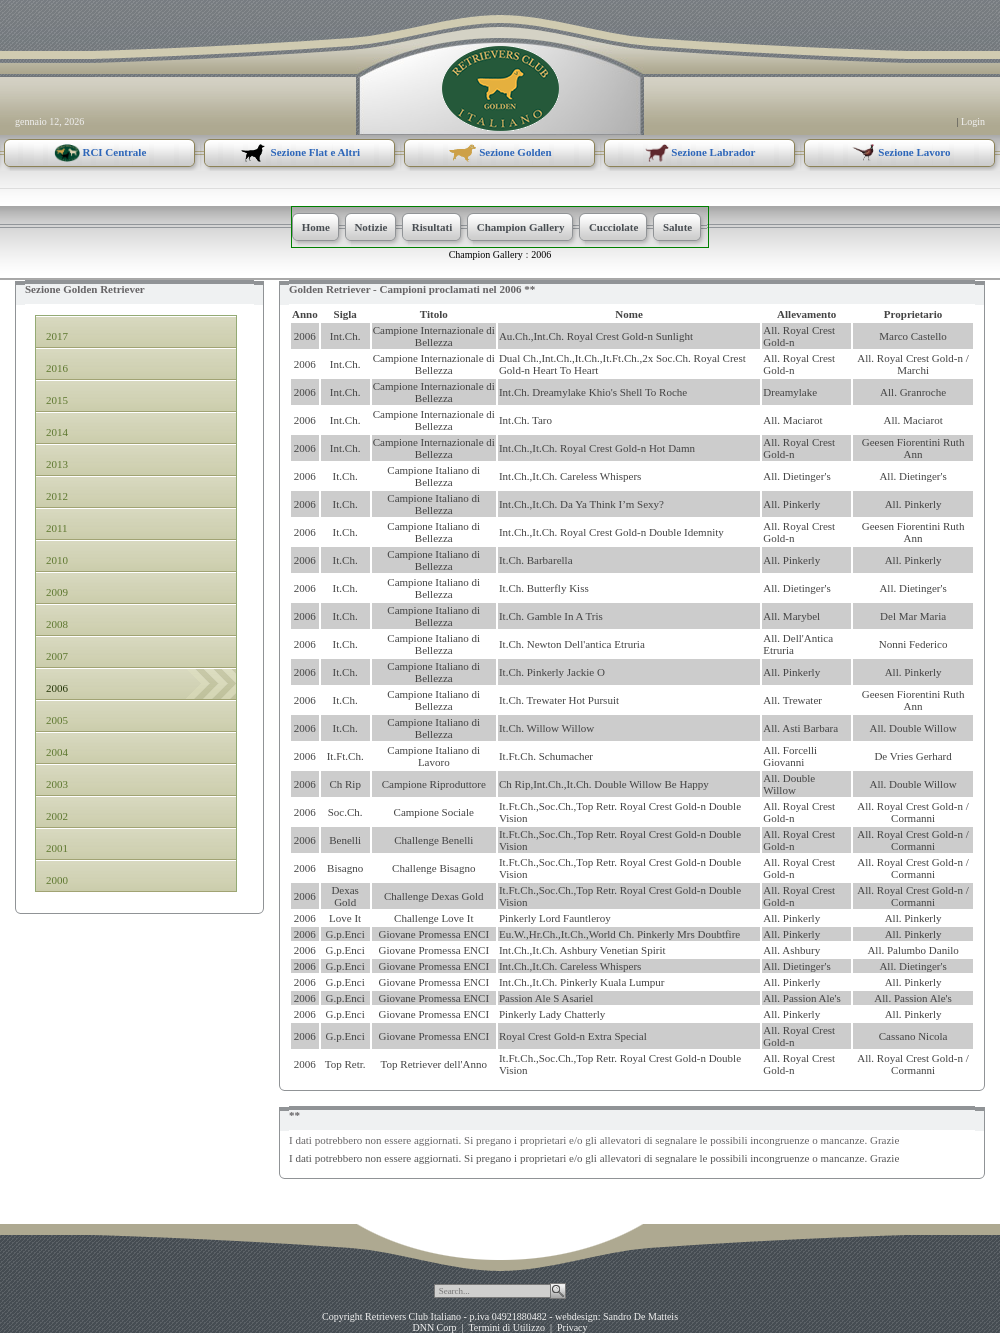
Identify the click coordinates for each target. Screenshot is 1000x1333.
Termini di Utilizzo (506, 1327)
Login (973, 121)
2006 (541, 254)
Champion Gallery (486, 254)
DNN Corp (434, 1327)
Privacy (572, 1327)
